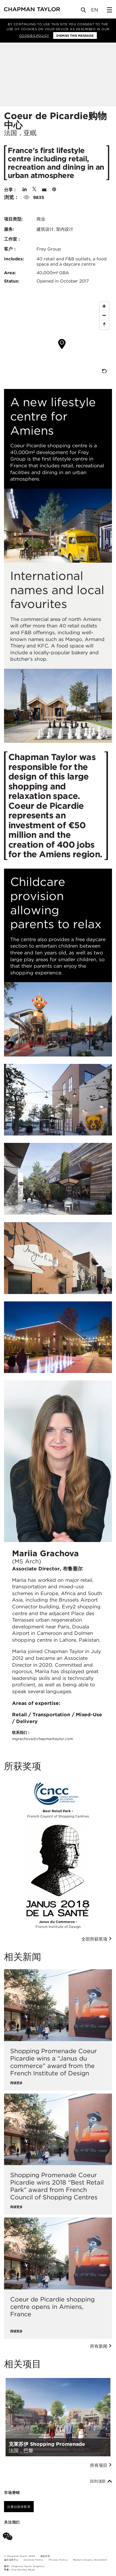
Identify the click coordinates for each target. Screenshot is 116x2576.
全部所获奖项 (96, 1939)
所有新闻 (101, 2346)
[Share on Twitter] (34, 189)
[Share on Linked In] (25, 189)
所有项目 (101, 2465)
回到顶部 (101, 2481)
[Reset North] (104, 324)
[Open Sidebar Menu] (109, 9)
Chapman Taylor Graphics (27, 2566)
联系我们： (42, 1735)
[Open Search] (84, 11)
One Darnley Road (23, 2569)
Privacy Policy (58, 2559)
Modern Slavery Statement (90, 2559)
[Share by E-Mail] (44, 189)
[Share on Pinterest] (54, 189)
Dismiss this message (75, 35)
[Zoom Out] (104, 315)
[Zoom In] (104, 306)
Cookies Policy (34, 35)
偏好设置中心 (11, 2559)
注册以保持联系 (19, 2506)
